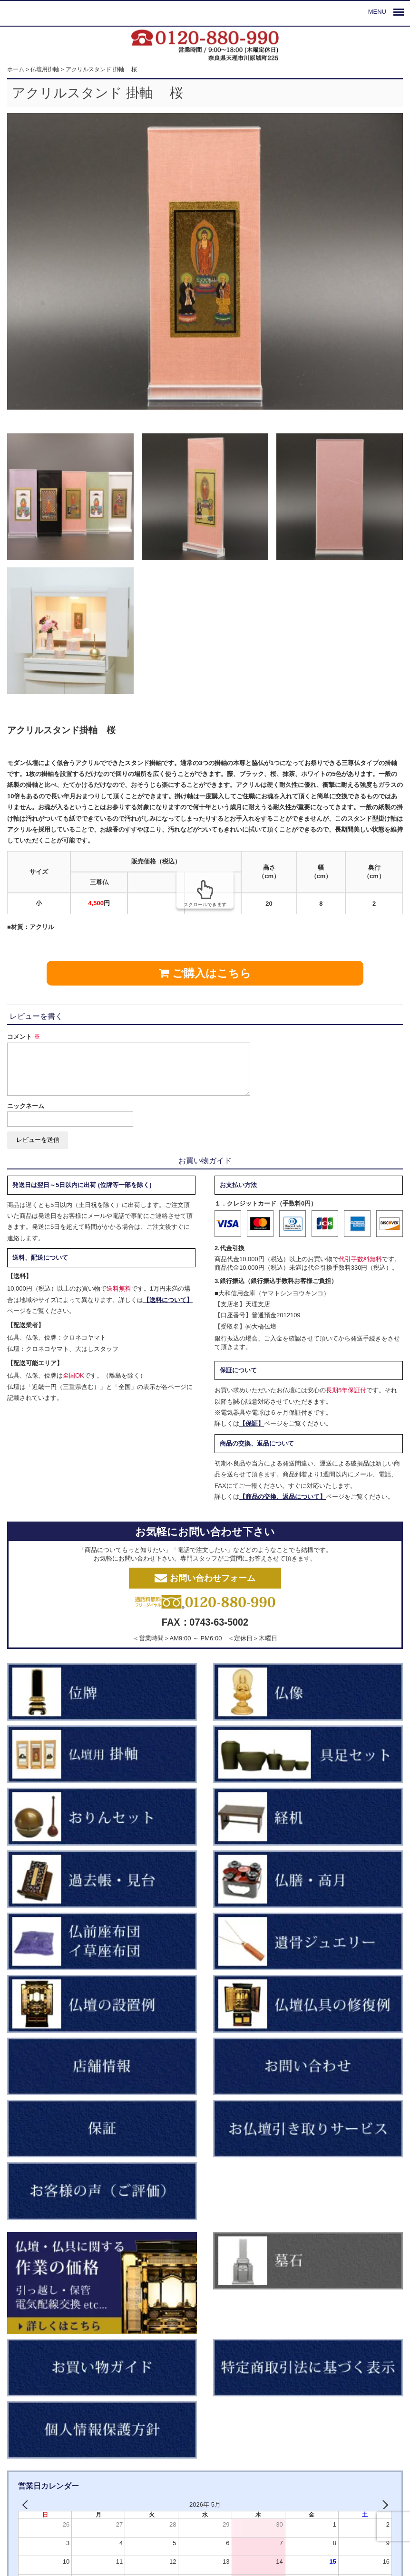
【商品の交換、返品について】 (282, 1496)
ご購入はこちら (205, 973)
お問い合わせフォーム (205, 1578)
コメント (23, 1036)
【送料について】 (168, 1299)
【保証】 (251, 1423)
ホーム (15, 69)
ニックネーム (25, 1106)
